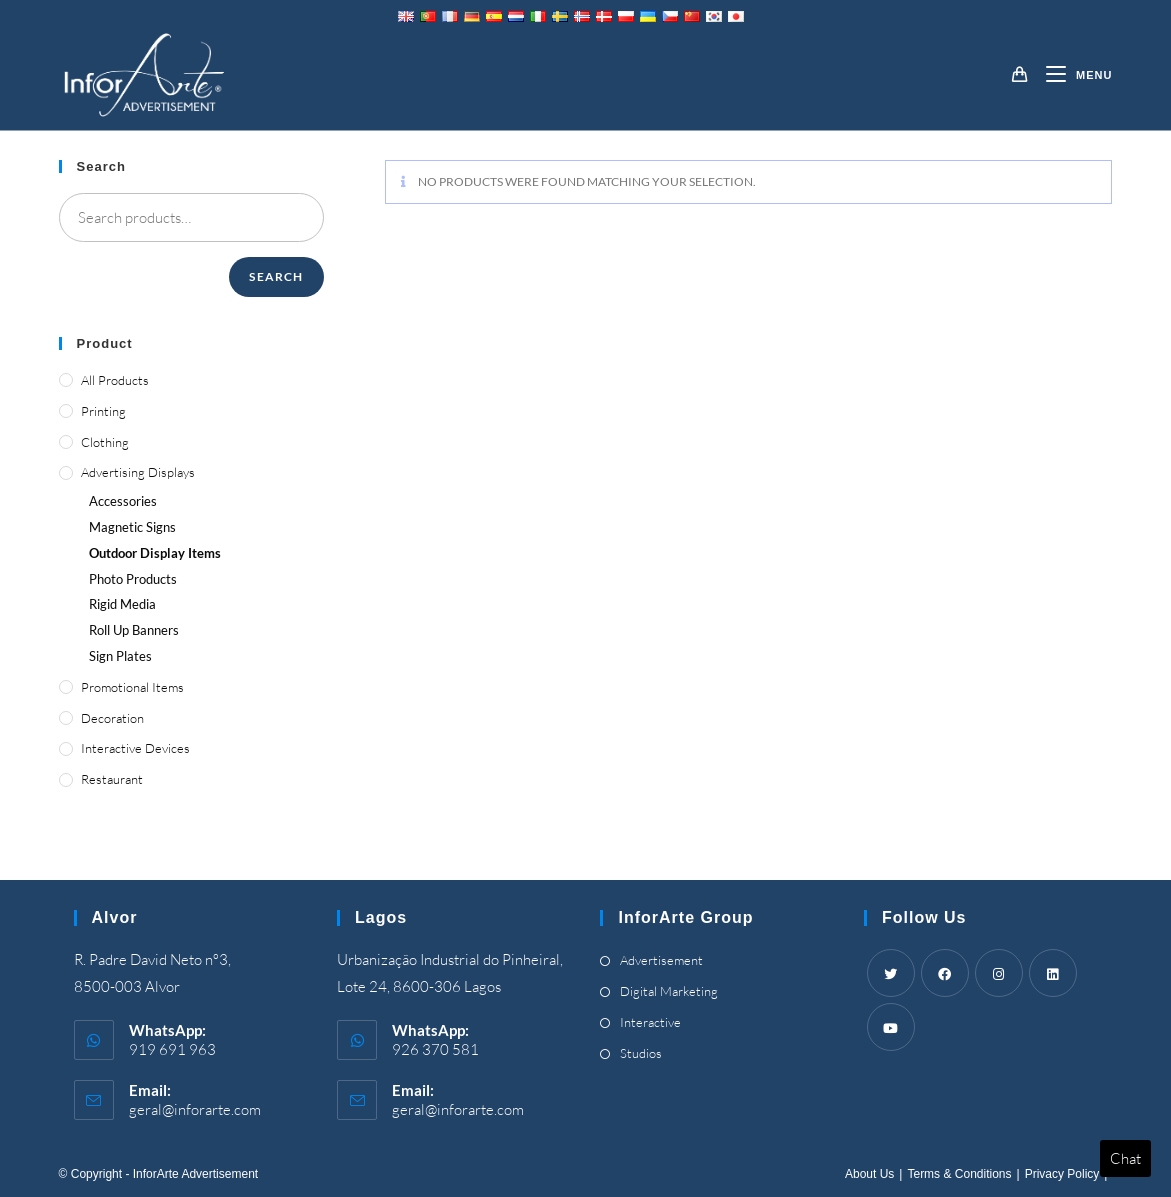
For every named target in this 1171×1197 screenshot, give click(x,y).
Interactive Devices (135, 748)
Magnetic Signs (132, 527)
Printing (103, 411)
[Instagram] (999, 973)
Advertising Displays (138, 472)
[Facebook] (945, 973)
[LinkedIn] (1053, 973)
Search (276, 276)
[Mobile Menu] (1071, 75)
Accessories (123, 501)
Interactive (650, 1022)
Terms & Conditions (959, 1174)
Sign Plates (120, 656)
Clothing (105, 442)
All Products (115, 380)
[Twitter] (891, 973)
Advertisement (661, 960)
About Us (869, 1174)
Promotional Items (132, 687)
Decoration (112, 718)
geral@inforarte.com (195, 1109)
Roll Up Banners (134, 630)
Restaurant (112, 779)
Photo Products (133, 579)
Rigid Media (122, 604)
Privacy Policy (1062, 1174)
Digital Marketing (669, 991)
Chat (1125, 1158)
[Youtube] (891, 1027)
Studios (641, 1053)
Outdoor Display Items (155, 553)
